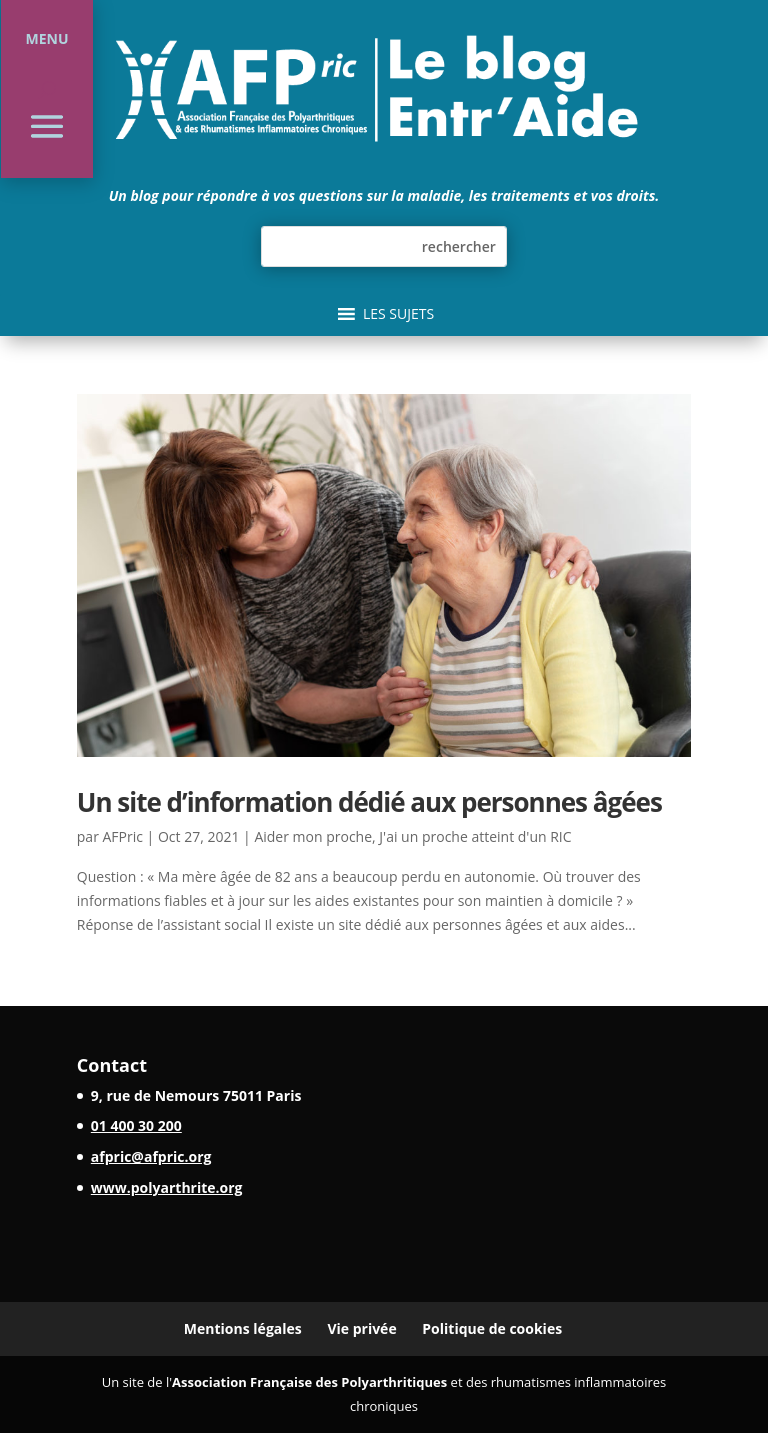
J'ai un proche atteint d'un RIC (475, 836)
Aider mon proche (313, 836)
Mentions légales (243, 1328)
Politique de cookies (492, 1328)
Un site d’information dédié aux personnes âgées (369, 802)
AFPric (123, 836)
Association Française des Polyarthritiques (309, 1382)
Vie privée (361, 1328)
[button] (398, 314)
